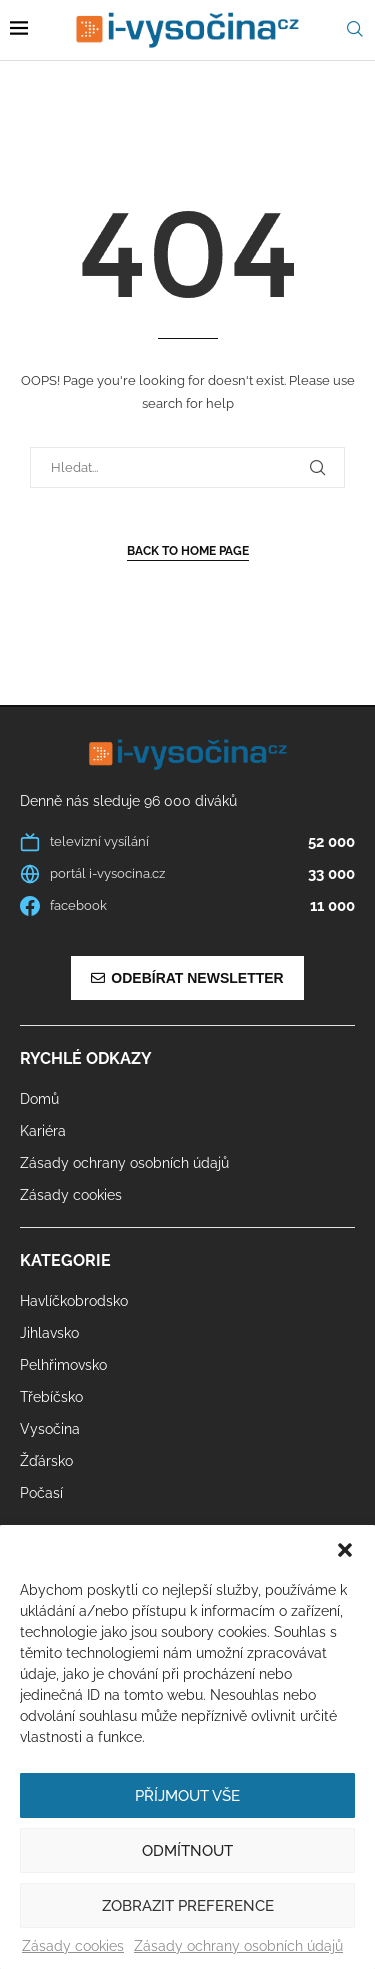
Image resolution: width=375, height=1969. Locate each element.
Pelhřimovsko (63, 1365)
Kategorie (65, 1261)
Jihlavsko (49, 1333)
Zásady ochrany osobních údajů (238, 1946)
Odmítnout (187, 1851)
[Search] (355, 29)
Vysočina (50, 1429)
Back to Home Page (188, 551)
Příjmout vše (187, 1796)
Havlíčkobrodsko (74, 1301)
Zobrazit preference (188, 1906)
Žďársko (46, 1461)
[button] (345, 1550)
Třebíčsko (51, 1397)
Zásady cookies (73, 1946)
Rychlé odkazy (86, 1059)
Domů (39, 1099)
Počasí (41, 1493)
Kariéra (43, 1131)
